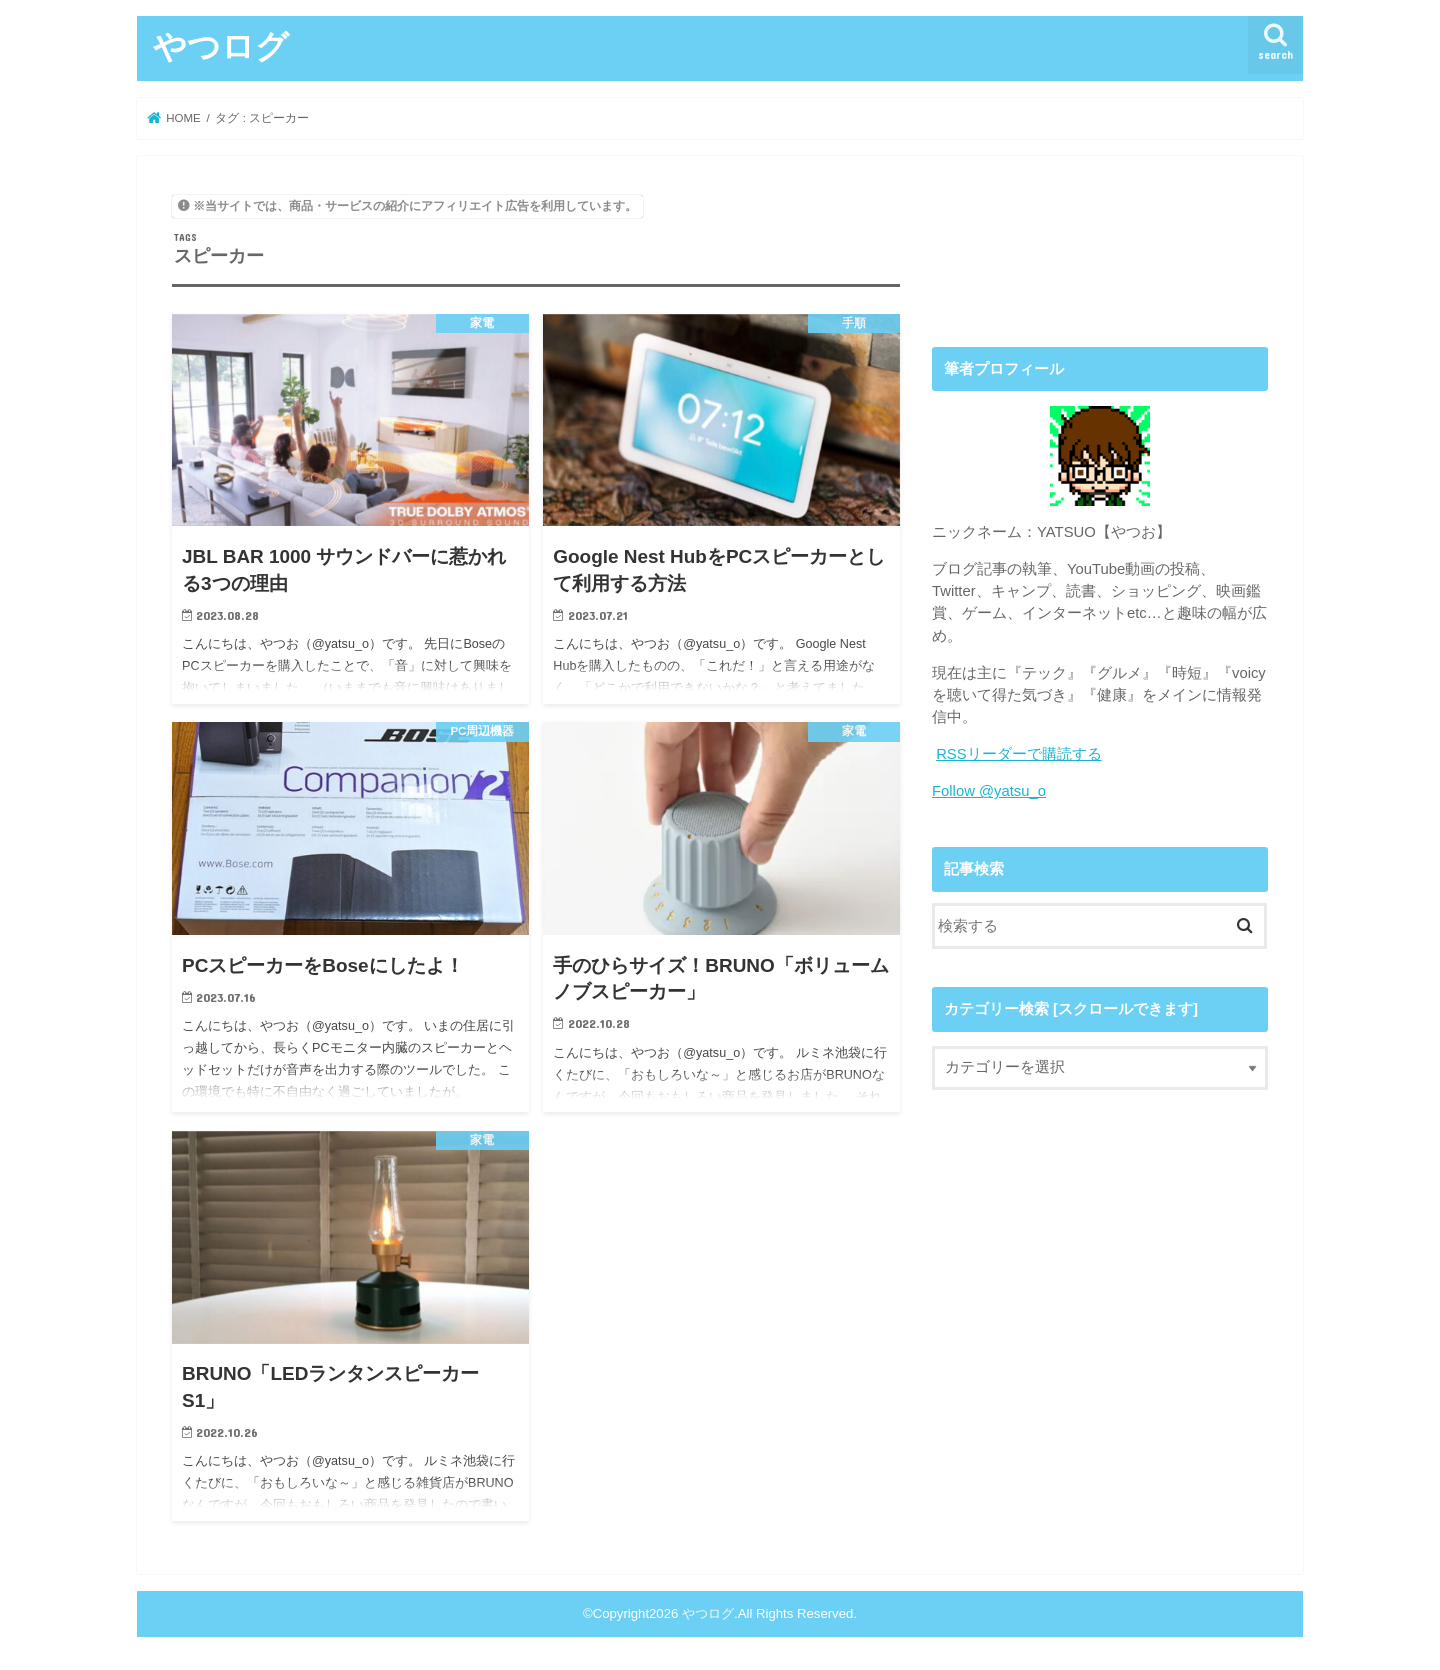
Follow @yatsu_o (989, 791)
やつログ (221, 45)
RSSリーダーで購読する (1019, 754)
